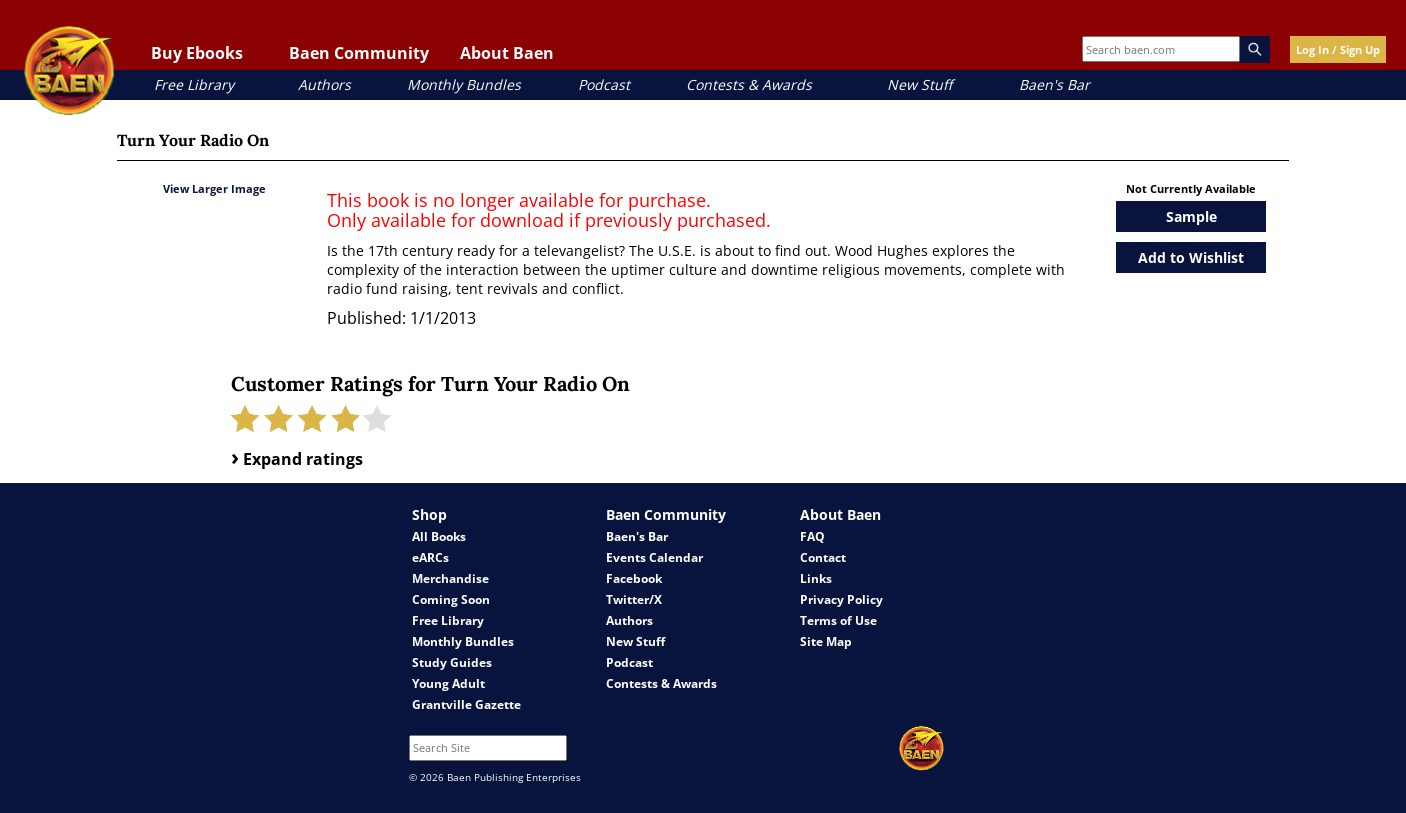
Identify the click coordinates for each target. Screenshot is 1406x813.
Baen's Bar (1054, 84)
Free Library (194, 84)
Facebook (634, 578)
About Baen (507, 53)
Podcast (604, 84)
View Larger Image (214, 188)
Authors (324, 84)
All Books (439, 536)
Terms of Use (838, 620)
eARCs (430, 557)
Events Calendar (654, 557)
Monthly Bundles (464, 84)
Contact (823, 557)
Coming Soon (451, 599)
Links (816, 578)
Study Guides (452, 662)
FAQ (812, 536)
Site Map (826, 641)
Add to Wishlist (1191, 257)
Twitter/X (634, 599)
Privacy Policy (841, 599)
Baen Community (359, 53)
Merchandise (450, 578)
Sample (1191, 216)
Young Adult (448, 683)
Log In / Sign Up (1338, 49)
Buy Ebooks (197, 53)
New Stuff (919, 84)
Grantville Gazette (466, 704)
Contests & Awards (749, 84)
